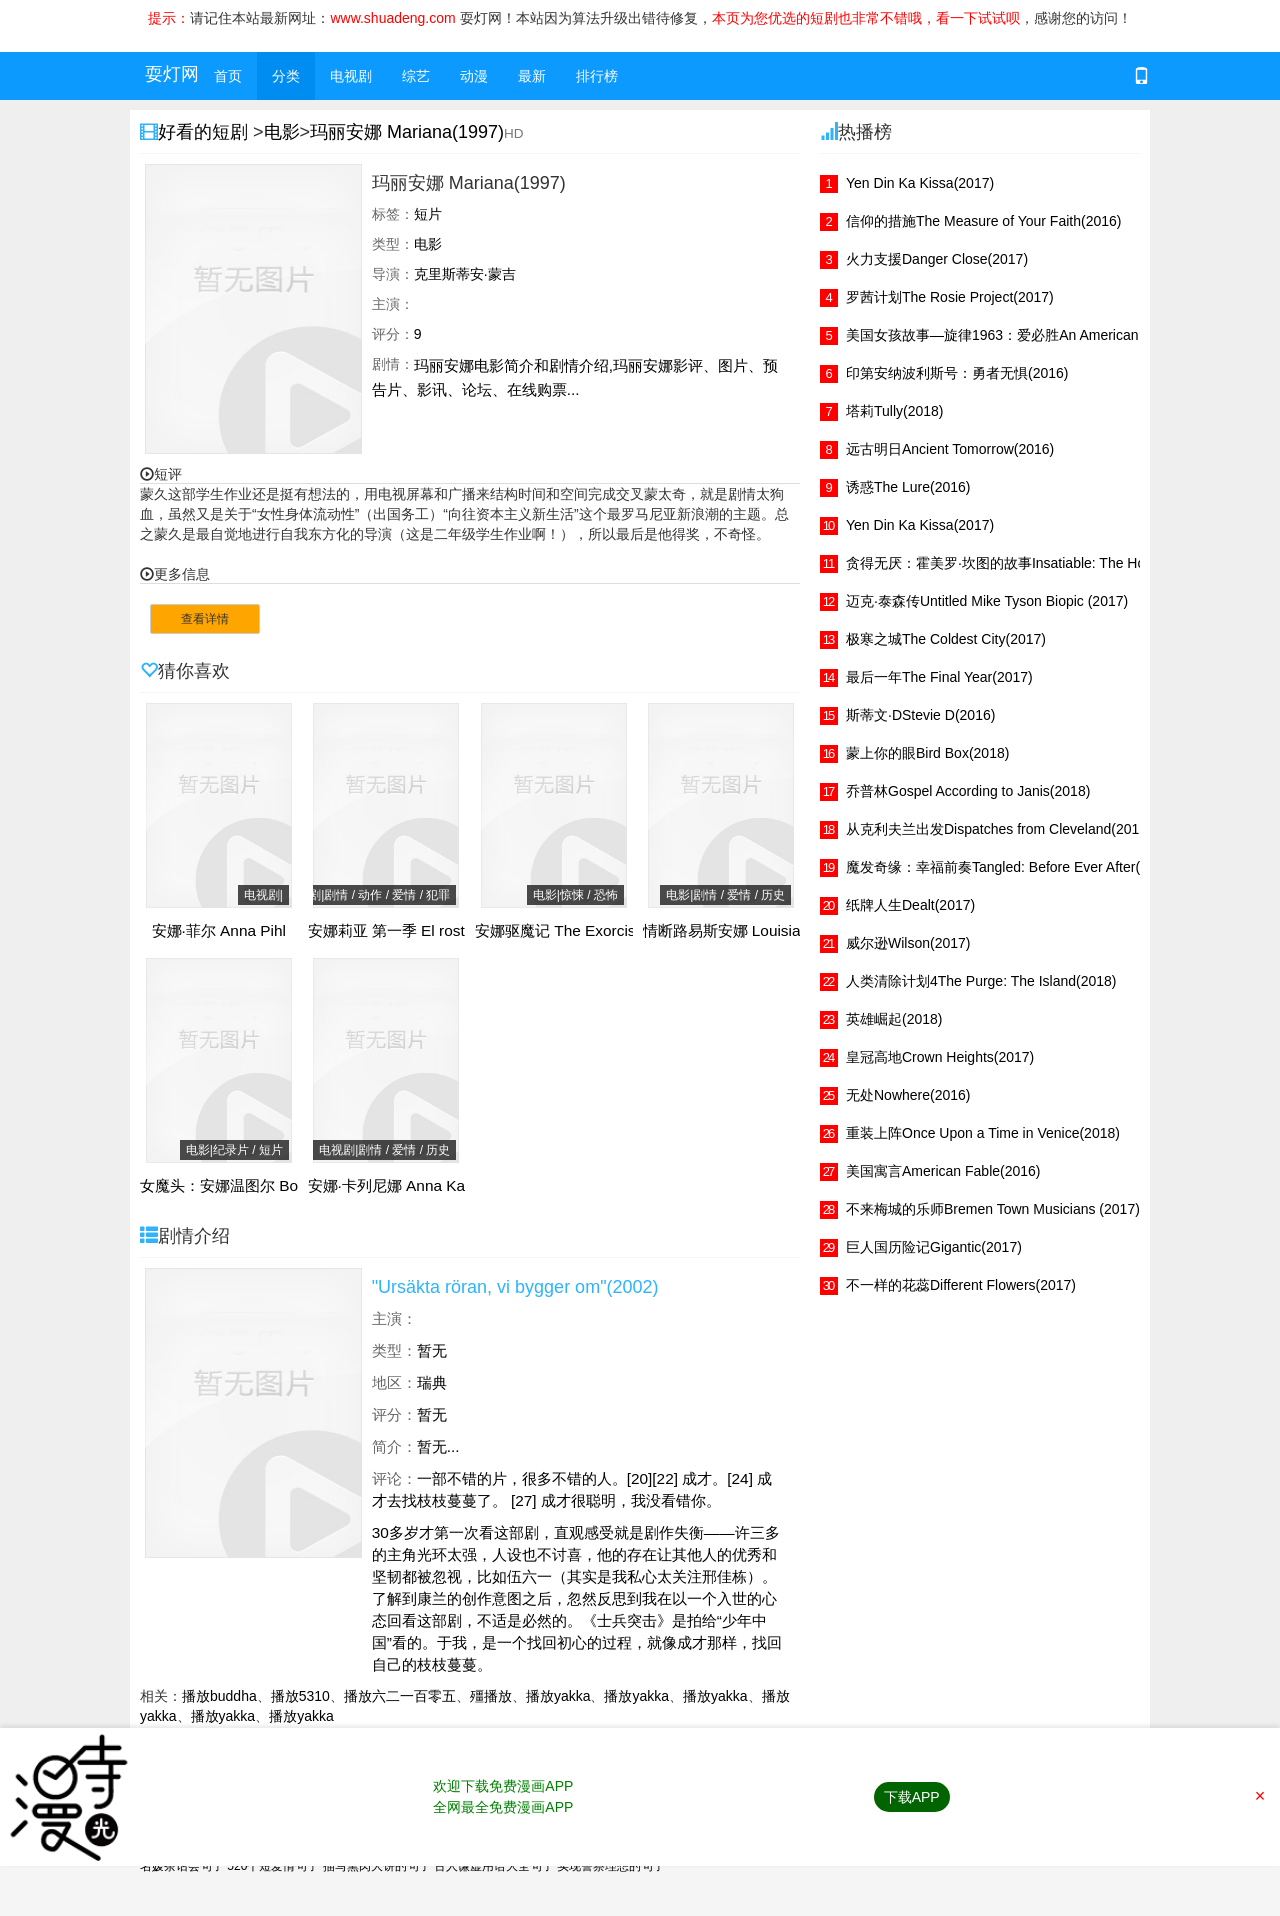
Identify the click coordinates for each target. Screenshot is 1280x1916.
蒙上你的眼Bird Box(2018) (927, 753)
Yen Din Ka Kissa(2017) (920, 183)
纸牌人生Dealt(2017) (910, 905)
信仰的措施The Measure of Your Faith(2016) (983, 221)
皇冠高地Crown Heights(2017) (940, 1057)
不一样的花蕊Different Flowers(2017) (961, 1285)
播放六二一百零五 (400, 1696)
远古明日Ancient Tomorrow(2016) (950, 449)
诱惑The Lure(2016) (908, 487)
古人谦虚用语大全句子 (494, 1866)
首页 (228, 76)
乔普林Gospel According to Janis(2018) (968, 791)
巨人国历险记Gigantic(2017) (934, 1247)
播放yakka (558, 1696)
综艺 (416, 76)
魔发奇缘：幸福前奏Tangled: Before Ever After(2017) (1011, 867)
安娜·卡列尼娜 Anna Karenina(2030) (430, 1186)
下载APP (912, 1797)
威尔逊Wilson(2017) (908, 943)
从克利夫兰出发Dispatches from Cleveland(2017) (999, 829)
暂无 (432, 1350)
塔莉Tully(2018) (895, 411)
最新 (532, 76)
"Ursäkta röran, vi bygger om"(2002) (515, 1287)
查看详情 (205, 619)
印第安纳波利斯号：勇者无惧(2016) (957, 373)
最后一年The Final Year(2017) (939, 677)
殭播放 (491, 1696)
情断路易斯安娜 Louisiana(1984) (753, 931)
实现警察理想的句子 (611, 1866)
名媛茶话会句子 (182, 1866)
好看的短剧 (205, 132)
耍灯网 (172, 74)
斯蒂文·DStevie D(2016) (920, 715)
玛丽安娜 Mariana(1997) (407, 132)
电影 (282, 132)
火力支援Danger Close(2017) (937, 259)
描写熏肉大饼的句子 (377, 1866)
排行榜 (597, 76)
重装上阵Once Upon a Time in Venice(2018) (983, 1133)
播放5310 (300, 1696)
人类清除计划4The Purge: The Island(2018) (981, 981)
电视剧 (351, 76)
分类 (286, 76)
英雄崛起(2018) (894, 1019)
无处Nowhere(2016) (908, 1095)
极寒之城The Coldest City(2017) (946, 639)
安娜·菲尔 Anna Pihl (219, 931)
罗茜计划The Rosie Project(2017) (950, 297)
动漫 (474, 76)
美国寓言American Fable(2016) (943, 1171)
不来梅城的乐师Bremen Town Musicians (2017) (993, 1209)
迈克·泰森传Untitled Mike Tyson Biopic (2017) (987, 601)
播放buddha (219, 1696)
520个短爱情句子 (273, 1866)
